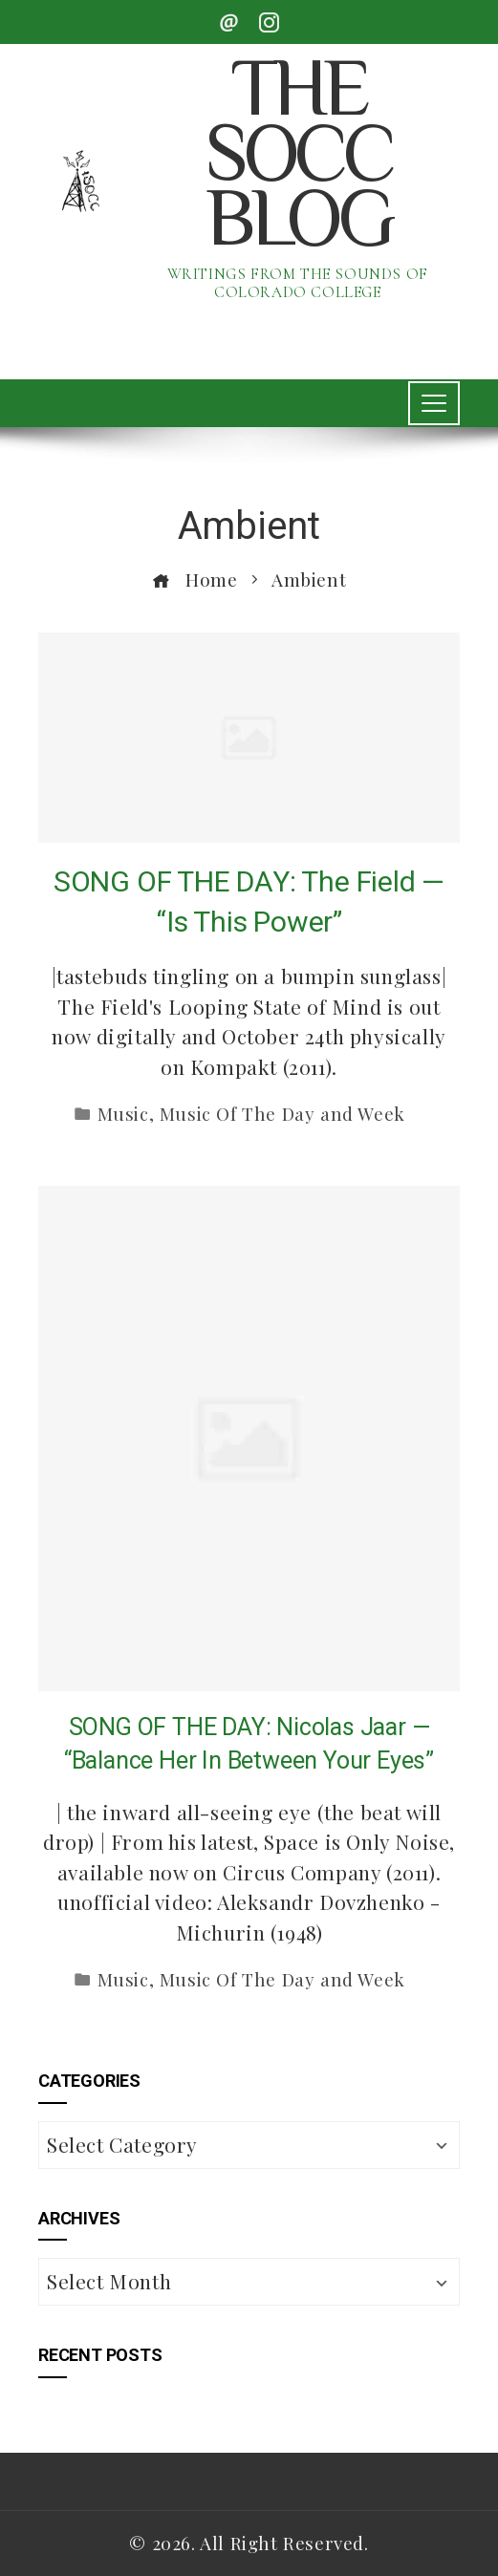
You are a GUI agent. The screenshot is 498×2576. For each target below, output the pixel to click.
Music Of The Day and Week (282, 1114)
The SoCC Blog (297, 160)
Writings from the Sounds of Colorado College (297, 283)
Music (123, 1114)
